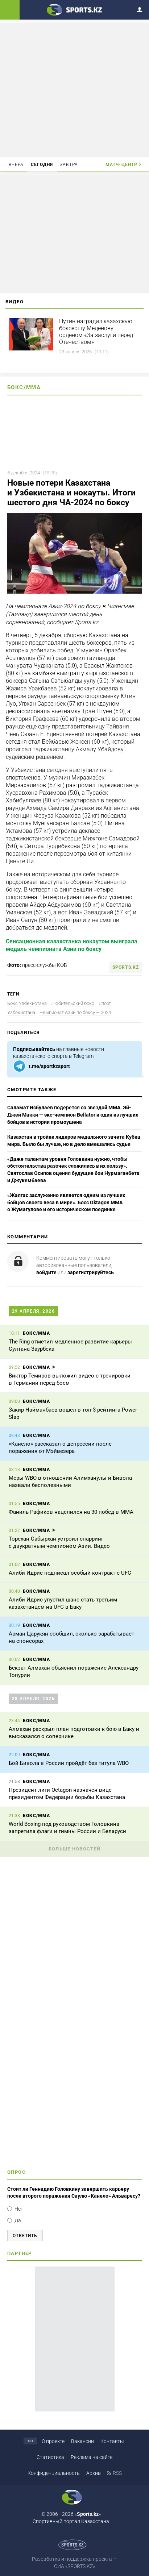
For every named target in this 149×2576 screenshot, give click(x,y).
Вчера (16, 164)
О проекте (53, 2441)
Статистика (50, 2457)
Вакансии (82, 2441)
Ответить (25, 2235)
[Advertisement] (74, 89)
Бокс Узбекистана (27, 1003)
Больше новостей (75, 1849)
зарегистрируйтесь (90, 1272)
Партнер (19, 2253)
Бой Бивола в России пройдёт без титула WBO (69, 1763)
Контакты (112, 2441)
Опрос (16, 2172)
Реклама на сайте (91, 2457)
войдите (46, 1272)
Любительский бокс (72, 1003)
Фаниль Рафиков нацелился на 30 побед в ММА (71, 1512)
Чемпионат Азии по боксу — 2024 (75, 1012)
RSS (117, 2473)
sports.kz (125, 967)
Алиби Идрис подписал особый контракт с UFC (70, 1573)
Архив (93, 2473)
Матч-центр (121, 164)
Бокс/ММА (24, 387)
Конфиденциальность (54, 2473)
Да (18, 2220)
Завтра (69, 164)
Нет (19, 2209)
